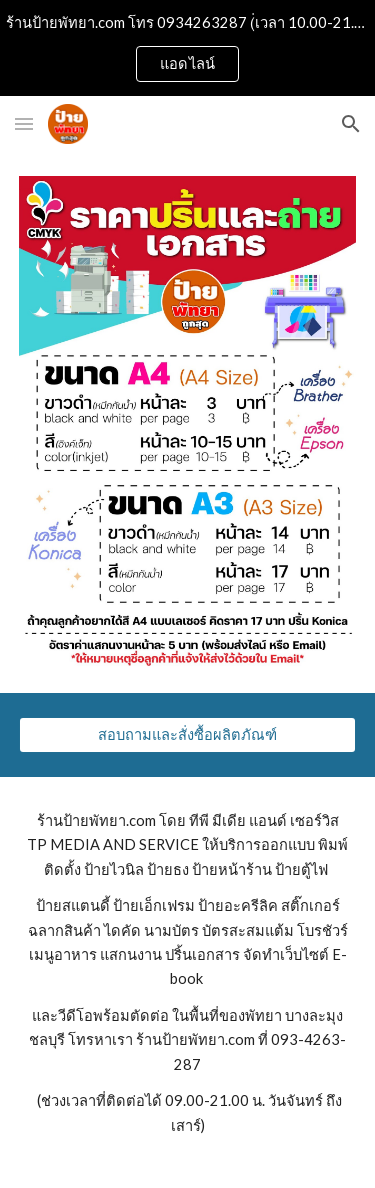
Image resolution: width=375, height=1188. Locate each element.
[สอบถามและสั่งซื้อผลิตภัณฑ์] (188, 735)
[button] (24, 123)
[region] (187, 48)
